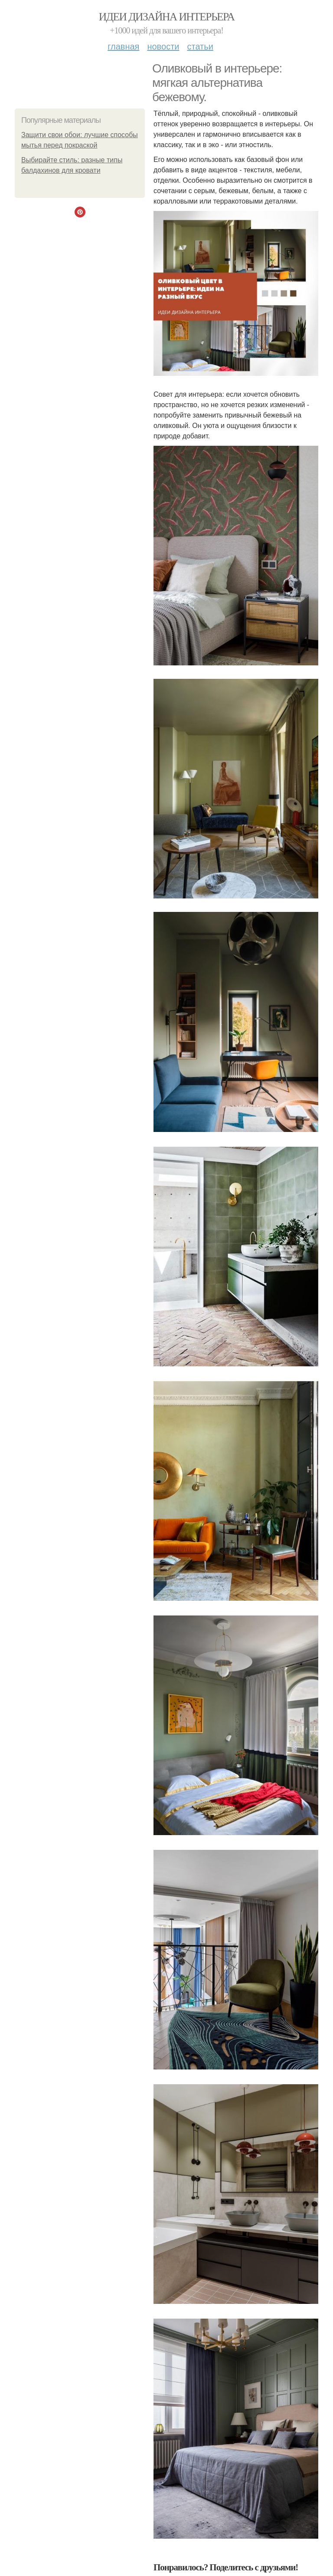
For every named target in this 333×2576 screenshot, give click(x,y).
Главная (123, 46)
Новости (163, 46)
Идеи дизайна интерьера (167, 16)
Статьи (200, 46)
